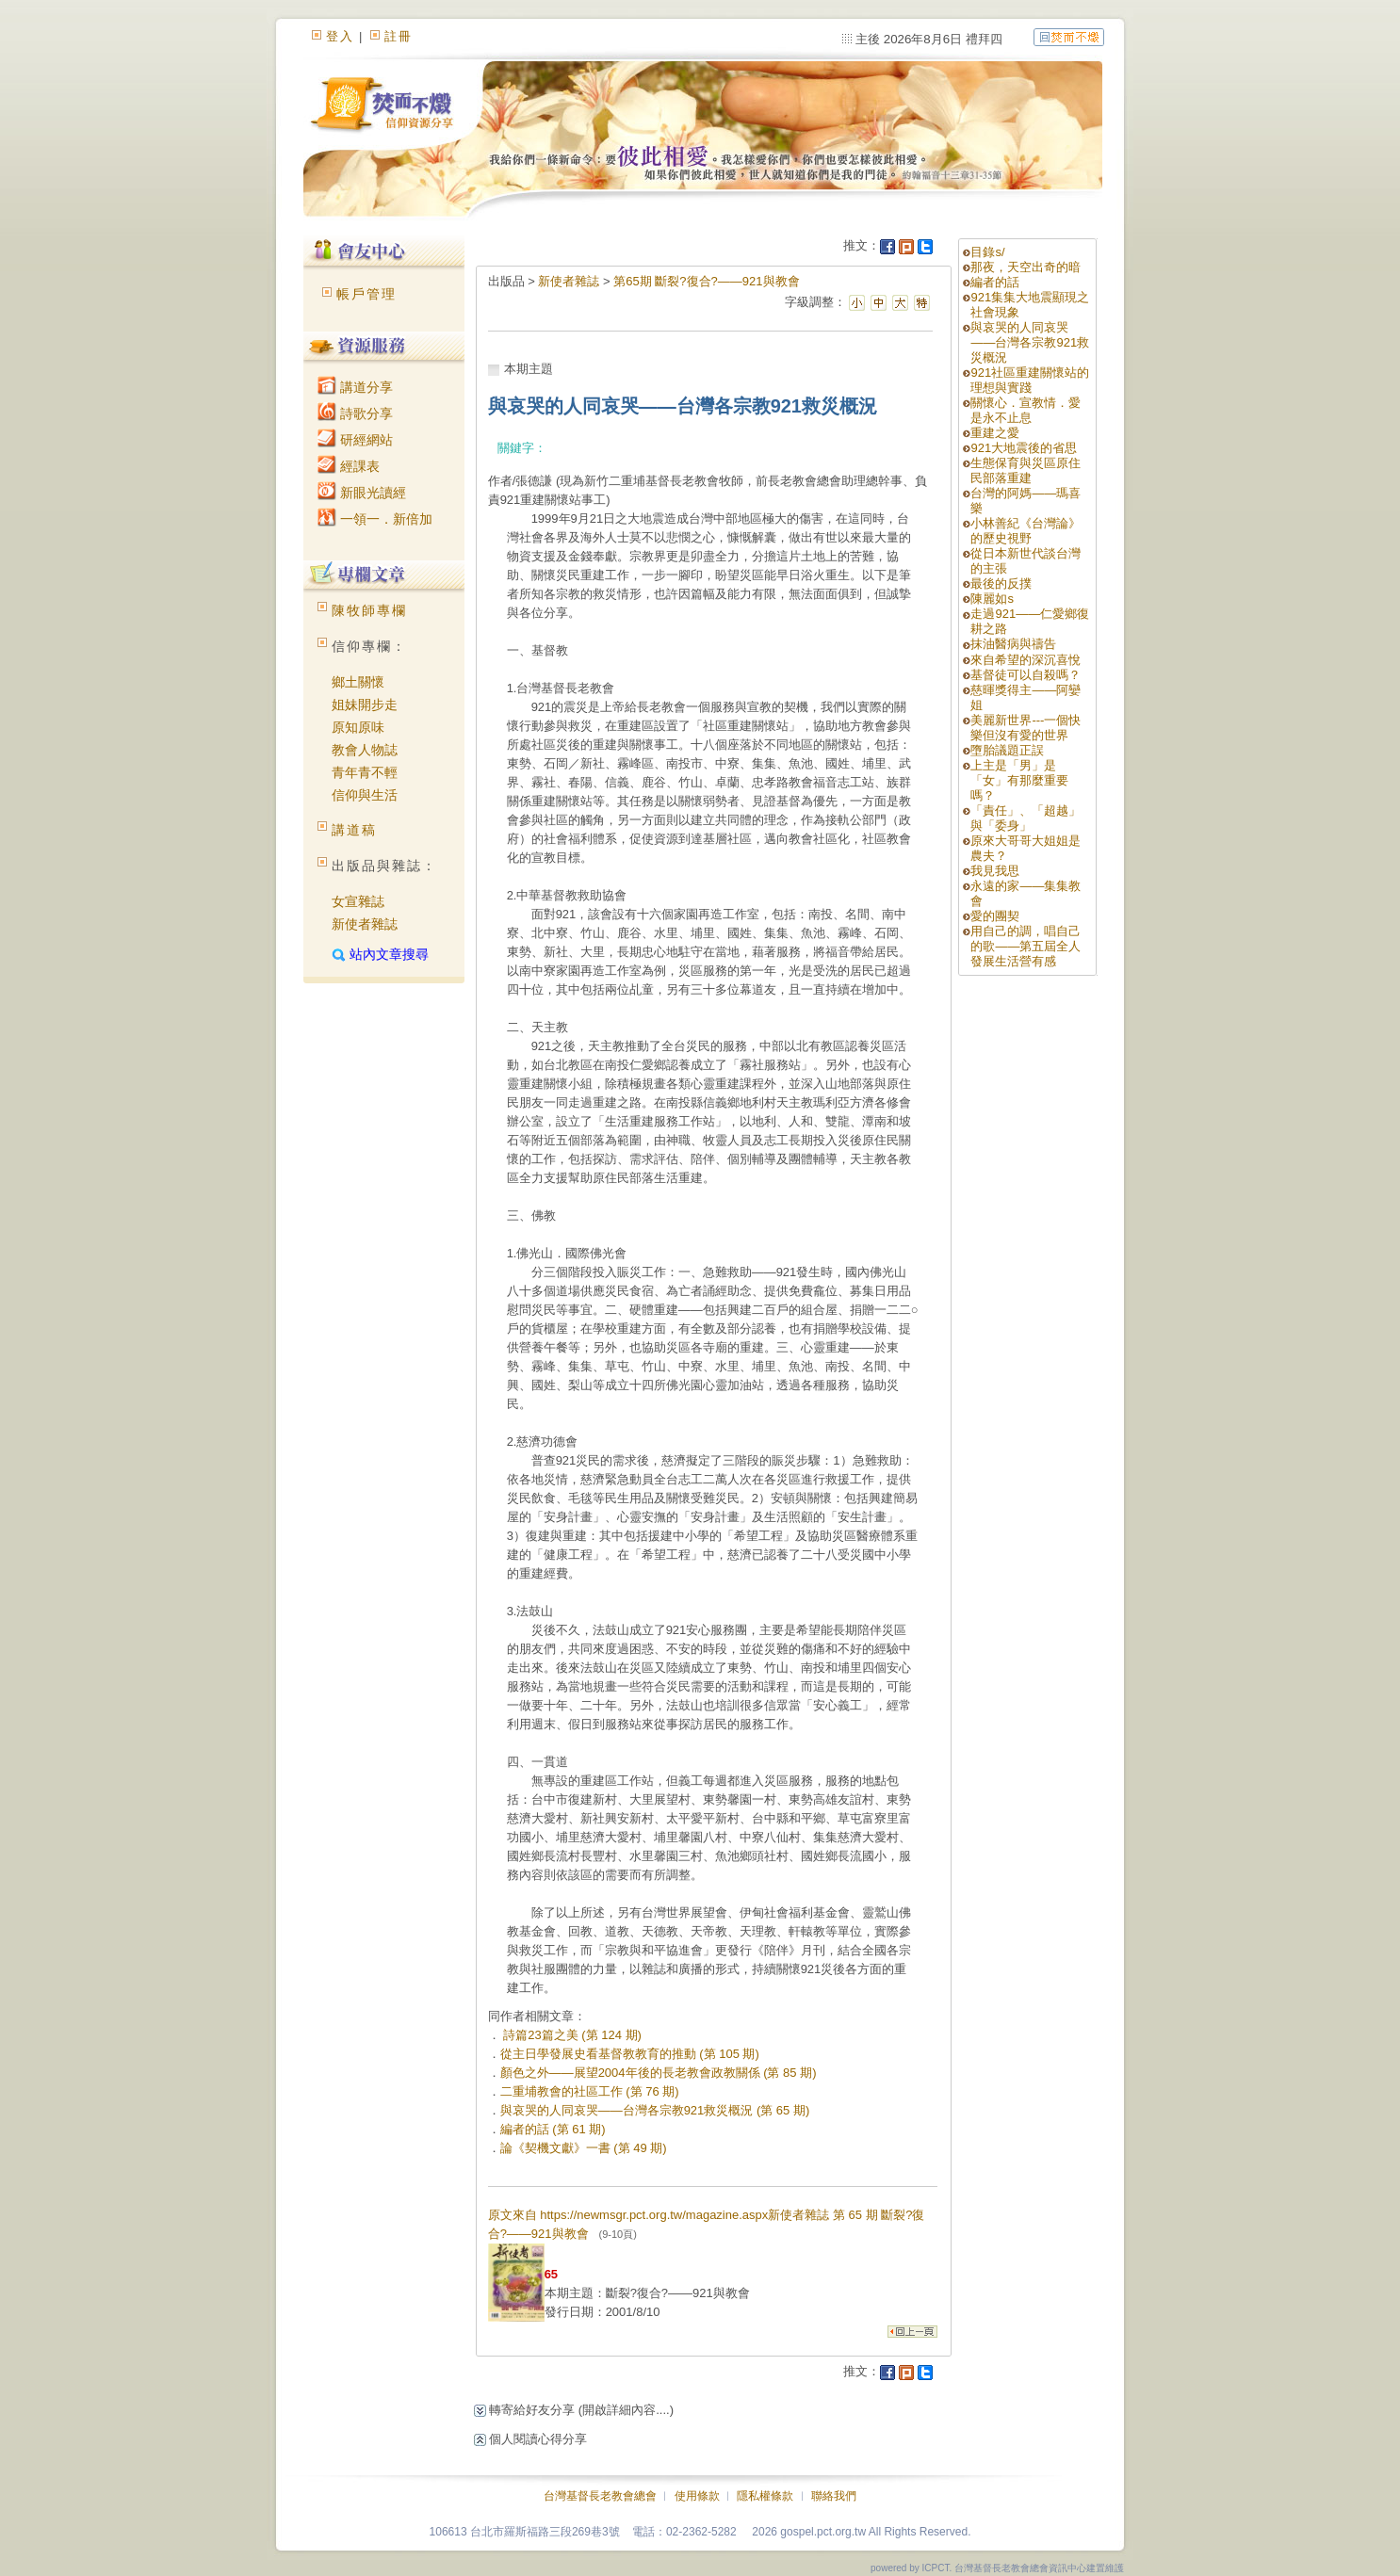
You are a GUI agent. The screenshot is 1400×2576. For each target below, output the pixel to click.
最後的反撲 (1001, 583)
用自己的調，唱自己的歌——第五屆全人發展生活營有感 (1025, 946)
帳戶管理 (366, 293)
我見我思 (994, 871)
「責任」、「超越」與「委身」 (1025, 818)
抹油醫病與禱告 (1013, 644)
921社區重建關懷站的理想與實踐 (1029, 380)
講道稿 (354, 829)
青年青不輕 (365, 772)
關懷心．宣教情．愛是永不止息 (1025, 410)
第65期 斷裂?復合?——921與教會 (706, 281)
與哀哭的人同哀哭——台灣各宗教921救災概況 (1029, 342)
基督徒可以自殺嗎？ (1025, 675)
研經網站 (355, 439)
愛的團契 (994, 916)
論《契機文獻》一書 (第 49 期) (583, 2148)
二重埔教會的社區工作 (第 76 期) (589, 2091)
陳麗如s (992, 598)
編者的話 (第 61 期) (553, 2129)
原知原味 (358, 727)
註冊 (398, 36)
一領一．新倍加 (374, 519)
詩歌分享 (355, 413)
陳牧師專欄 (369, 610)
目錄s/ (987, 252)
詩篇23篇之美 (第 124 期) (571, 2035)
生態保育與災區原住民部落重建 (1025, 470)
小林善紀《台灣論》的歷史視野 (1025, 530)
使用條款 (697, 2496)
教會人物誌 (365, 749)
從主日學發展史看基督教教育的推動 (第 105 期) (629, 2054)
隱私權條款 (765, 2496)
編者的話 (994, 282)
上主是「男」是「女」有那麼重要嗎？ (1019, 780)
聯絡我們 (833, 2496)
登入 (340, 36)
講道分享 (355, 387)
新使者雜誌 (365, 924)
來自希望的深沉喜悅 (1025, 660)
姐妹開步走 (365, 704)
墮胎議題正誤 (1007, 750)
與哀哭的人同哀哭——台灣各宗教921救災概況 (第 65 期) (655, 2110)
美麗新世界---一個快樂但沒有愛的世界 (1025, 727)
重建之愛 (994, 433)
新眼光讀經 (361, 492)
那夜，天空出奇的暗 (1025, 267)
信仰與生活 (365, 794)
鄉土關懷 (358, 681)
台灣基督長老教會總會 (600, 2496)
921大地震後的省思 (1023, 448)
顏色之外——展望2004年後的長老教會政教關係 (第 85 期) (658, 2073)
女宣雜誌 (358, 901)
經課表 (348, 466)
